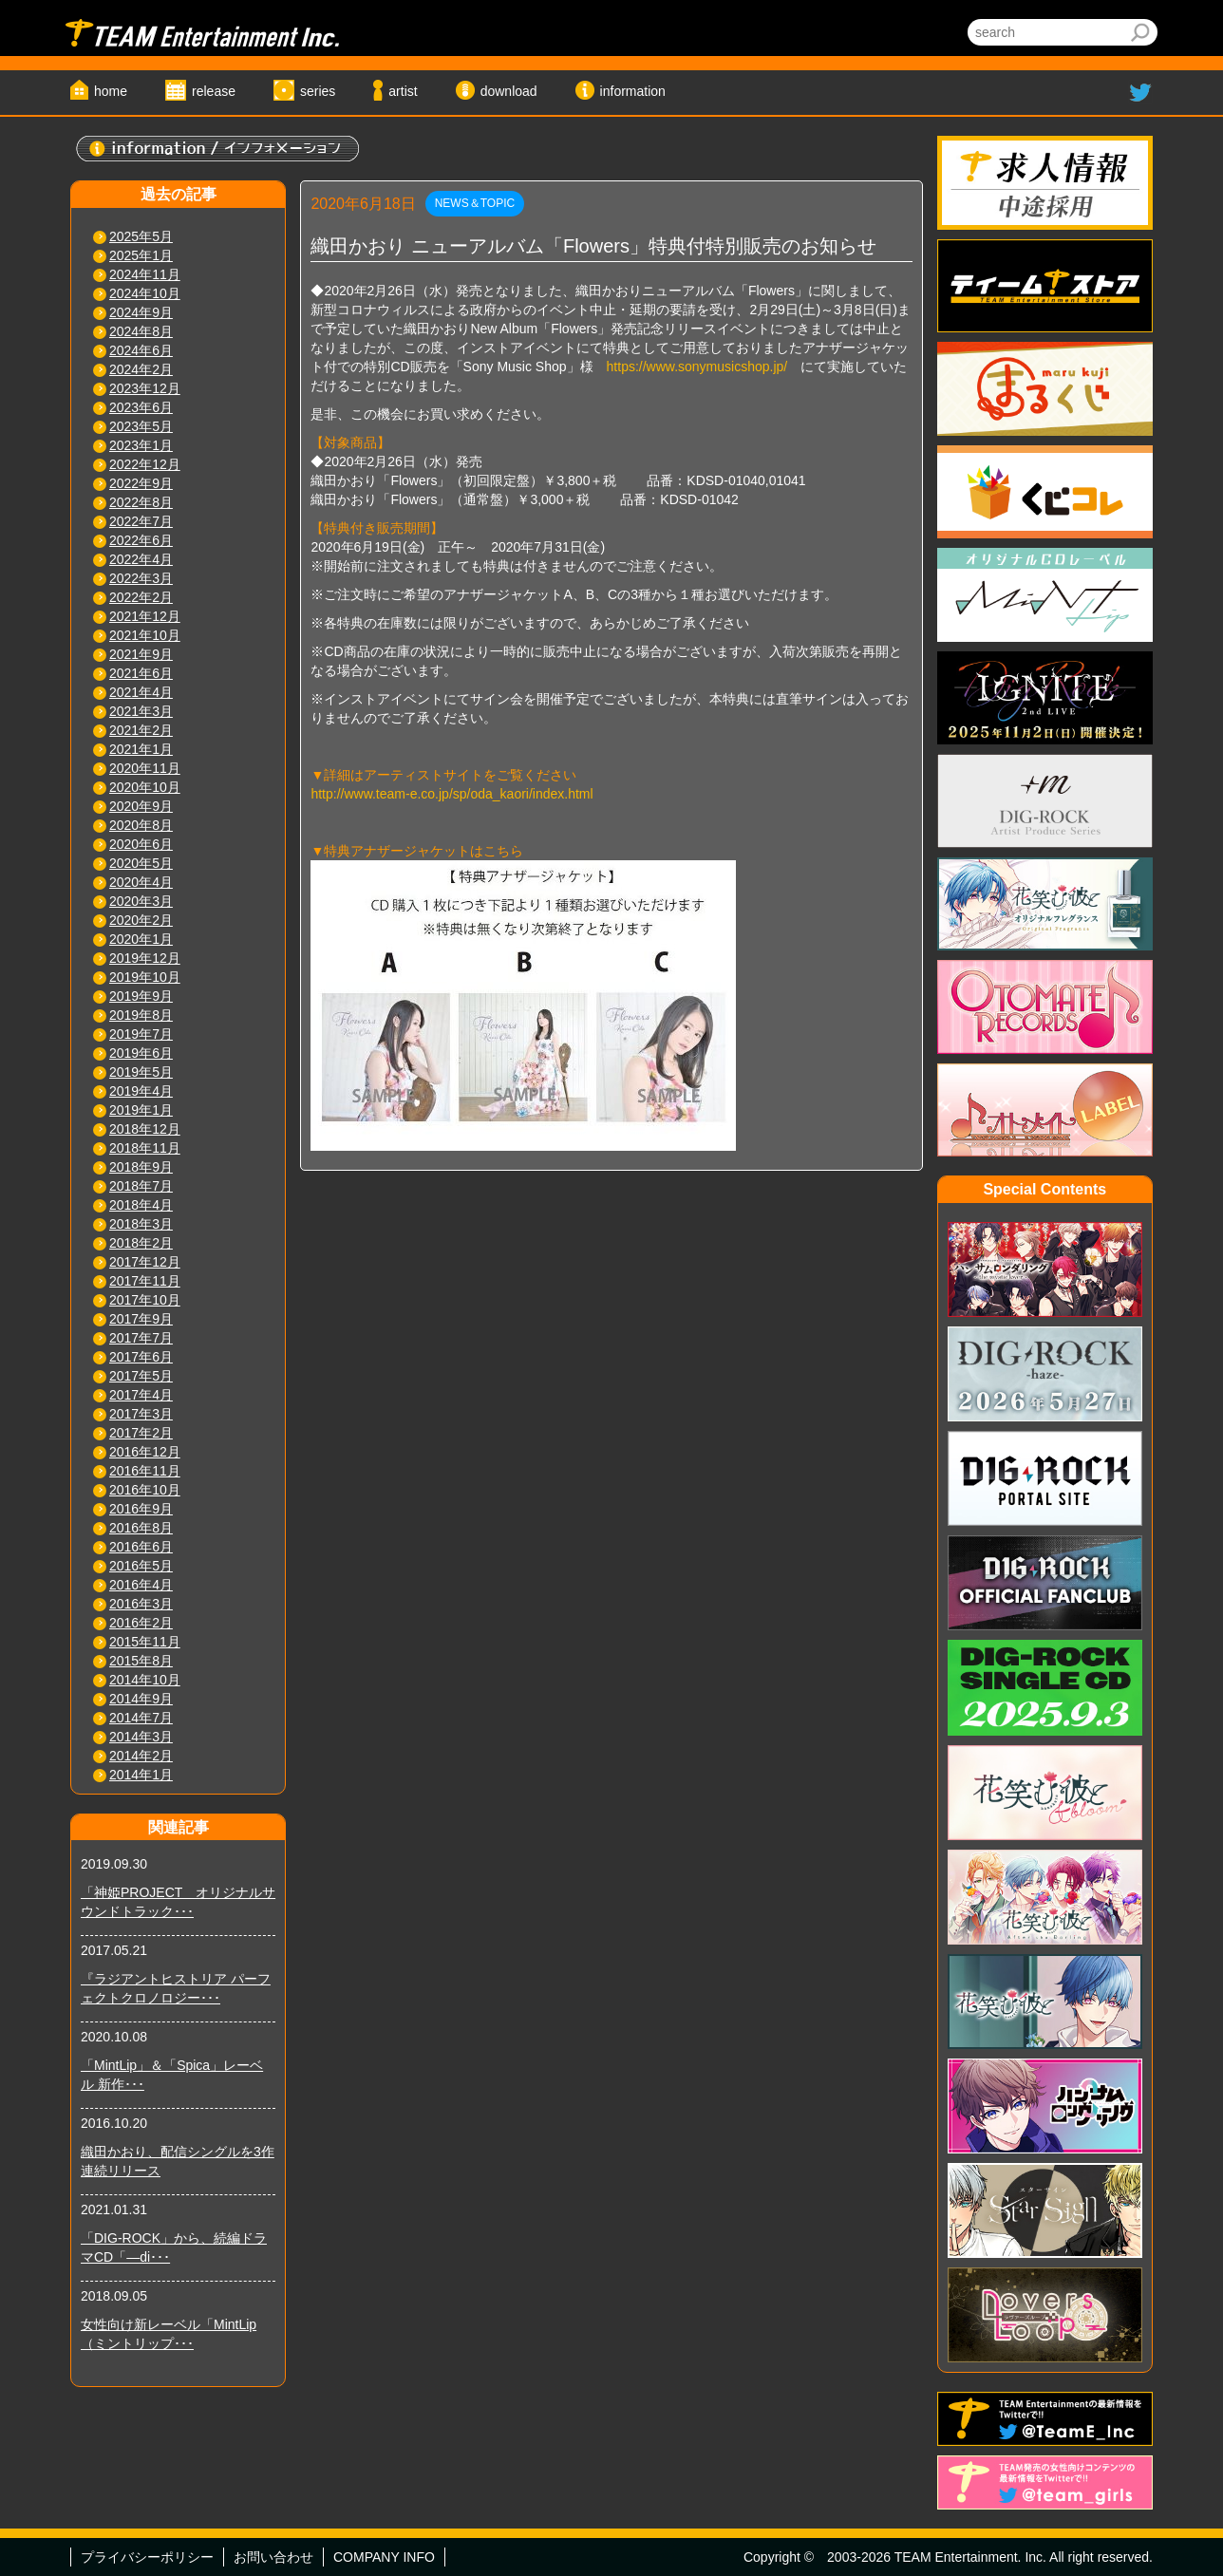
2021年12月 (144, 616)
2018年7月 (141, 1186)
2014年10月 (144, 1679)
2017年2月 (141, 1432)
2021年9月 (141, 654)
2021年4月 (141, 692)
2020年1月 (141, 939)
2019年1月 (141, 1110)
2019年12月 (144, 958)
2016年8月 (141, 1527)
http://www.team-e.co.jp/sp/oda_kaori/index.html (451, 793)
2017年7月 (141, 1337)
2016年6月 (141, 1546)
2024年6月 (141, 350)
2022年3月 (141, 578)
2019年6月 (141, 1053)
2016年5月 (141, 1565)
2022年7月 (141, 521)
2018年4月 (141, 1205)
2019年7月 (141, 1034)
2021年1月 (141, 749)
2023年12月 (144, 388)
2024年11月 (144, 274)
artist (402, 91)
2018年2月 (141, 1242)
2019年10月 (144, 977)
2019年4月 (141, 1091)
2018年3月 (141, 1224)
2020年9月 (141, 806)
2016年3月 (141, 1603)
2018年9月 (141, 1167)
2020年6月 (141, 844)
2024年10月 (144, 293)
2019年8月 (141, 1015)
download (508, 91)
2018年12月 (144, 1129)
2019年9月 (141, 996)
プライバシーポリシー (147, 2557)
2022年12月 (144, 464)
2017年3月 (141, 1413)
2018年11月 (144, 1148)
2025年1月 (141, 255)
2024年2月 (141, 369)
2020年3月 (141, 901)
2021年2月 (141, 730)
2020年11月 (144, 768)
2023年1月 (141, 445)
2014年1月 (141, 1774)
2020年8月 (141, 825)
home (110, 91)
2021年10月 (144, 635)
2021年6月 (141, 673)
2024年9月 (141, 312)
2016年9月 (141, 1508)
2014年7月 (141, 1717)
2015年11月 (144, 1641)
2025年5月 (141, 236)
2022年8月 (141, 502)
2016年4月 (141, 1584)
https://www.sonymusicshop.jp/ (697, 366)
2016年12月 (144, 1451)
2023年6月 (141, 407)
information (633, 91)
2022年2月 (141, 597)
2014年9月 (141, 1698)
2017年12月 (144, 1261)
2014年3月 (141, 1736)
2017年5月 (141, 1375)
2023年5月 (141, 426)
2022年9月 (141, 483)
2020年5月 (141, 863)
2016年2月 (141, 1622)
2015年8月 (141, 1660)
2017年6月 (141, 1356)
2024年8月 (141, 331)
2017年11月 (144, 1280)
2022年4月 (141, 559)
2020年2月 (141, 920)
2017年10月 (144, 1299)
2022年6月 (141, 540)
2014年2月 (141, 1755)
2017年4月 (141, 1394)
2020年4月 (141, 882)
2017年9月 (141, 1318)
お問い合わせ (273, 2557)
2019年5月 (141, 1072)
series (317, 91)
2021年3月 (141, 711)
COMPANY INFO (384, 2557)
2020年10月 (144, 787)
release (213, 91)
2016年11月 (144, 1470)
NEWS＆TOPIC (475, 203)
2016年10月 (144, 1489)
